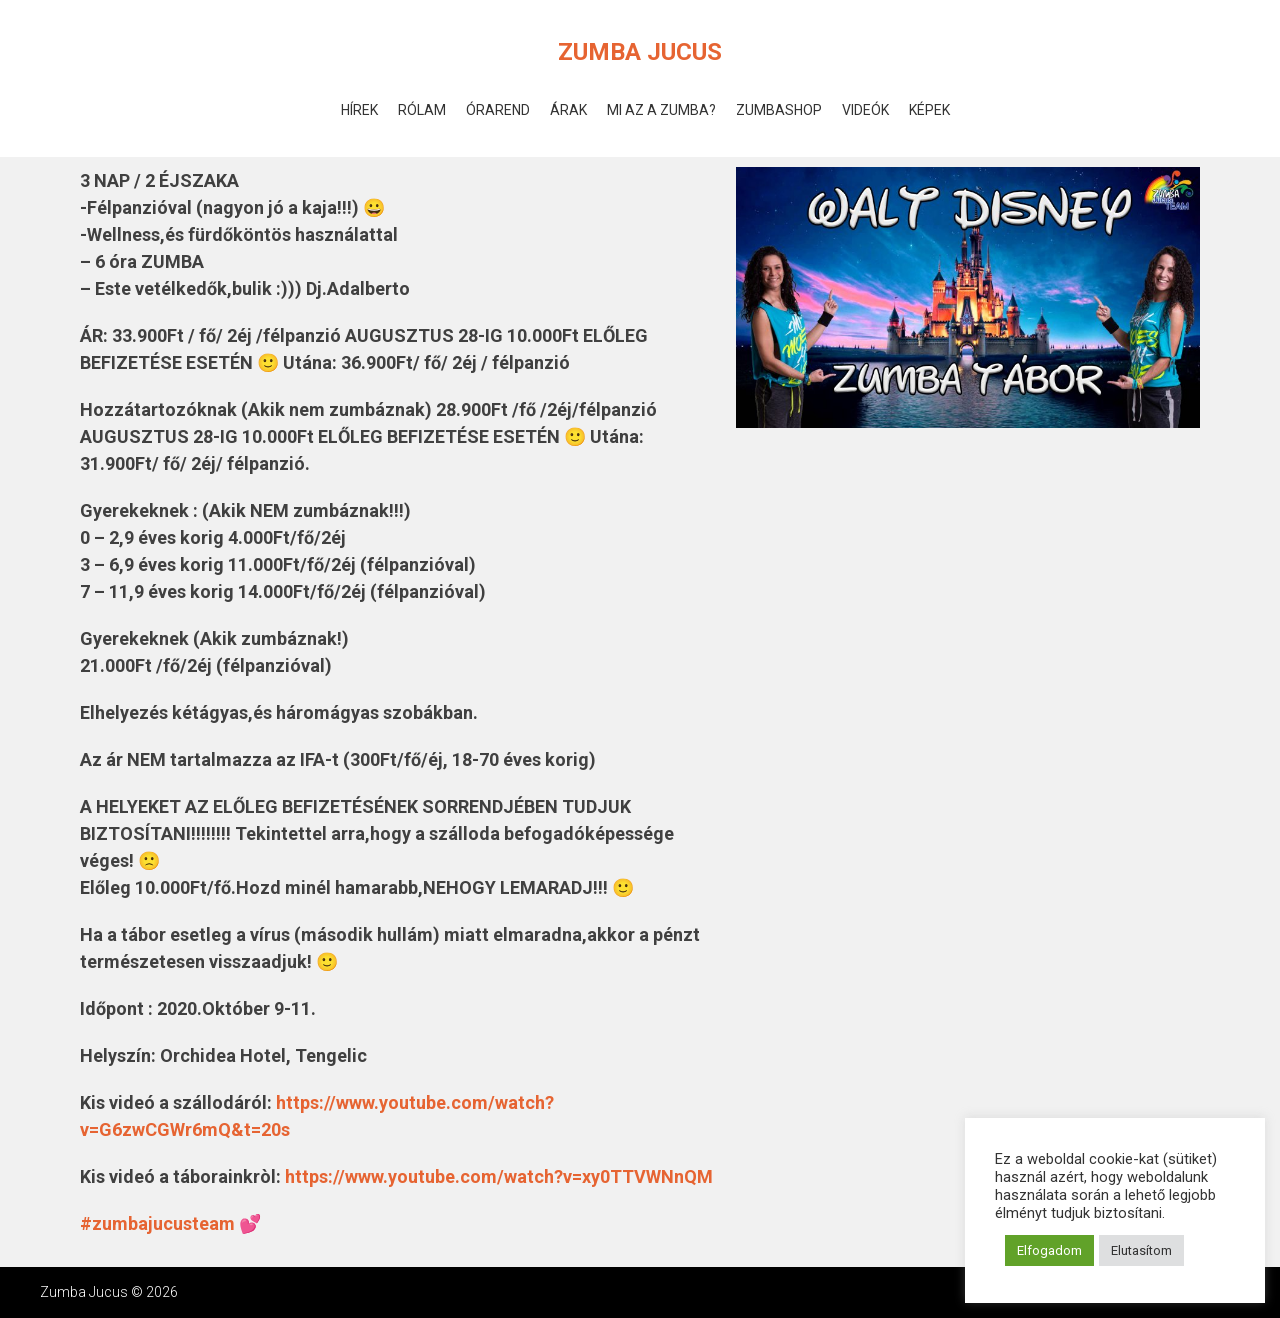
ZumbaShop (779, 110)
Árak (568, 110)
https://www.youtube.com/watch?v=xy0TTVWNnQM (499, 1176)
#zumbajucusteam (157, 1223)
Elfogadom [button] (1049, 1250)
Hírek (359, 110)
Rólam (422, 110)
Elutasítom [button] (1141, 1250)
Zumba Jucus (640, 52)
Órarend (498, 110)
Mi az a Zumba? (661, 110)
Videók (865, 110)
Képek (929, 110)
